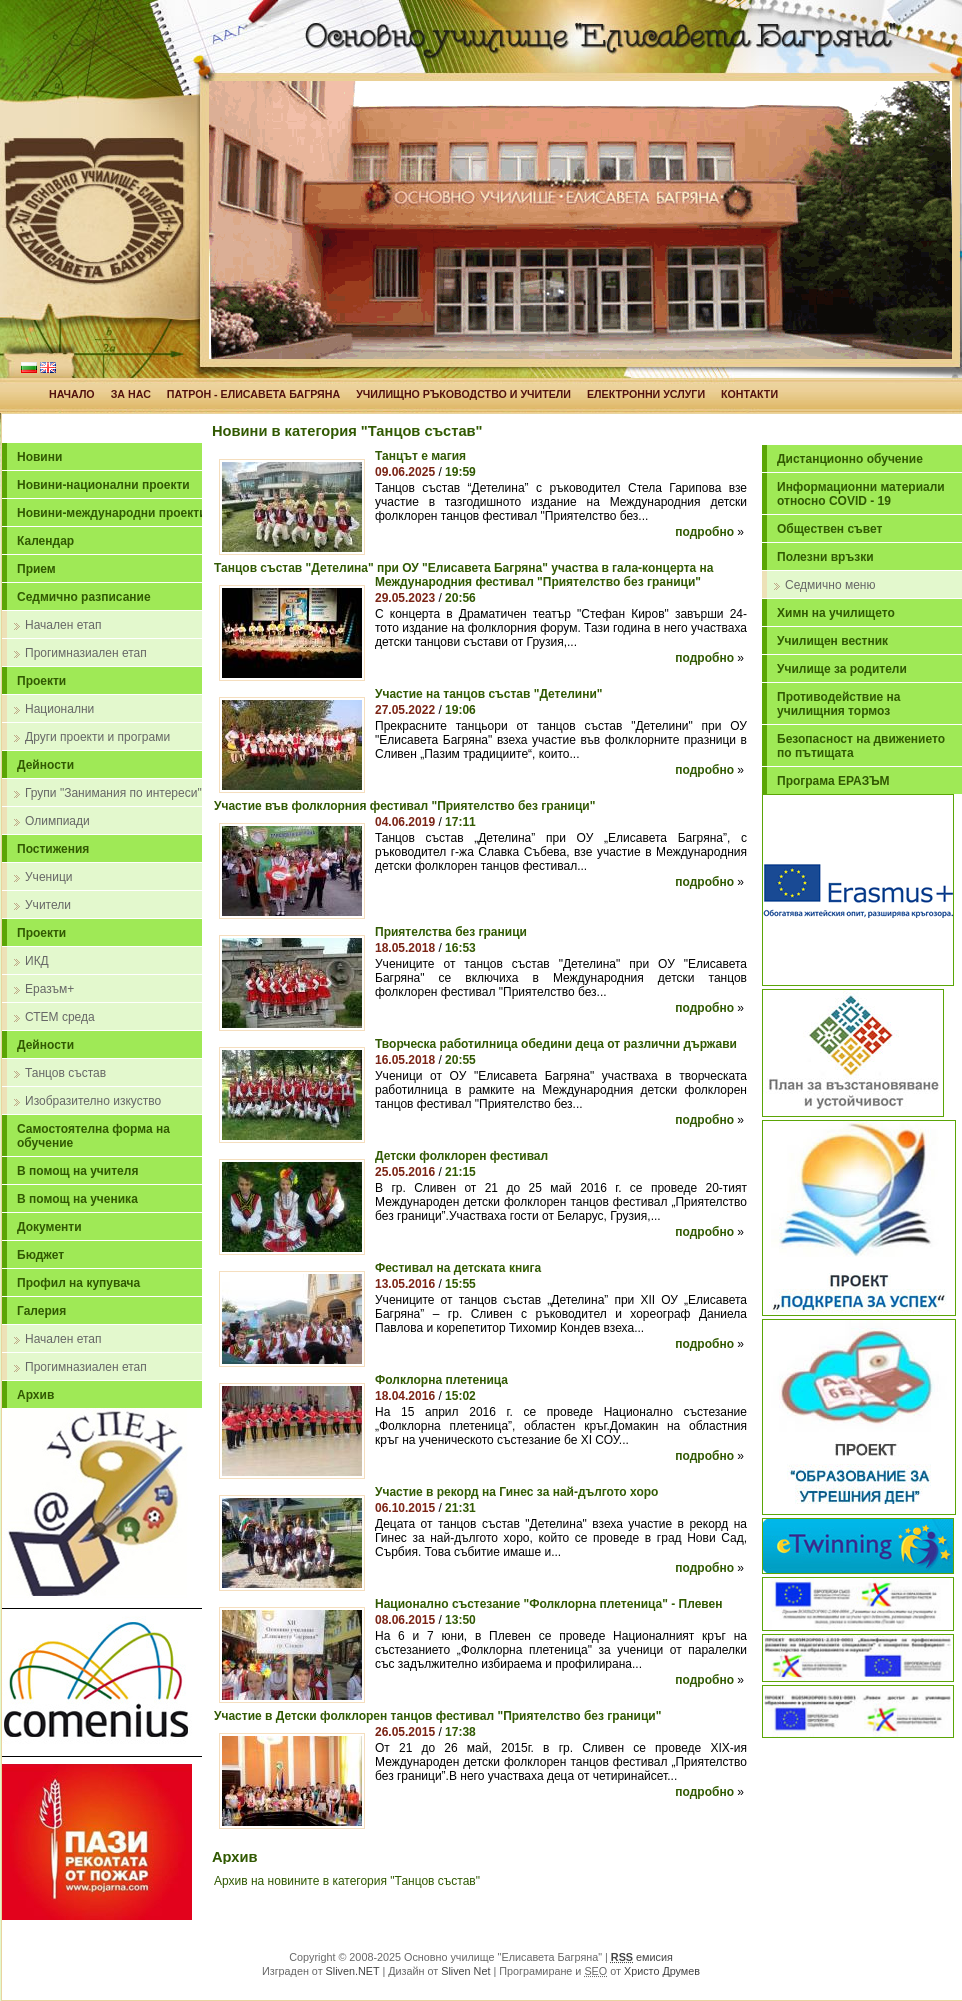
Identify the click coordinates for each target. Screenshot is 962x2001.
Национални (59, 709)
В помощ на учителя (77, 1171)
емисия (642, 1957)
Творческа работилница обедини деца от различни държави (556, 1044)
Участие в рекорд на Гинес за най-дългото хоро (516, 1492)
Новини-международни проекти (112, 513)
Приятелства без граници (451, 932)
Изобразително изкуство (93, 1101)
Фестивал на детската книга (458, 1268)
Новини (39, 457)
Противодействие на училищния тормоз (839, 704)
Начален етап (63, 625)
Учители (48, 905)
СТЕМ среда (60, 1017)
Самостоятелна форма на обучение (93, 1136)
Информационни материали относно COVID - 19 (861, 494)
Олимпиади (57, 821)
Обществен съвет (829, 529)
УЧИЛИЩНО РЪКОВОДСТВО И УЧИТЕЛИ (463, 394)
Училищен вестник (832, 641)
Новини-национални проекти (103, 485)
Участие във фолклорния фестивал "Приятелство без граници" (404, 806)
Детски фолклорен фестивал (461, 1156)
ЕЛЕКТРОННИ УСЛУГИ (646, 394)
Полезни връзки (825, 557)
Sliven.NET (353, 1971)
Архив (35, 1395)
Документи (49, 1227)
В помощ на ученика (77, 1199)
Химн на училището (836, 613)
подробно (704, 532)
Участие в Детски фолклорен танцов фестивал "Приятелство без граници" (437, 1716)
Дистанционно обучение (850, 459)
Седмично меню (830, 585)
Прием (36, 569)
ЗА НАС (131, 394)
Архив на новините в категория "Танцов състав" (347, 1881)
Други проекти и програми (97, 737)
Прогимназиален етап (86, 653)
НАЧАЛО (72, 394)
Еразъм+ (49, 989)
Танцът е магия (420, 456)
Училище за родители (842, 669)
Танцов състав (65, 1073)
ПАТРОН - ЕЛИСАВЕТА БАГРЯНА (253, 394)
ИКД (37, 961)
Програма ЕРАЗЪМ (833, 781)
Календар (45, 541)
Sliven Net (465, 1971)
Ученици (48, 877)
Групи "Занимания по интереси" (113, 793)
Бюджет (40, 1255)
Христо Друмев (662, 1971)
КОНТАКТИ (749, 394)
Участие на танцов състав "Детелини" (488, 694)
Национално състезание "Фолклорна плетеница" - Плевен (548, 1604)
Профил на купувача (78, 1283)
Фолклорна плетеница (441, 1380)
